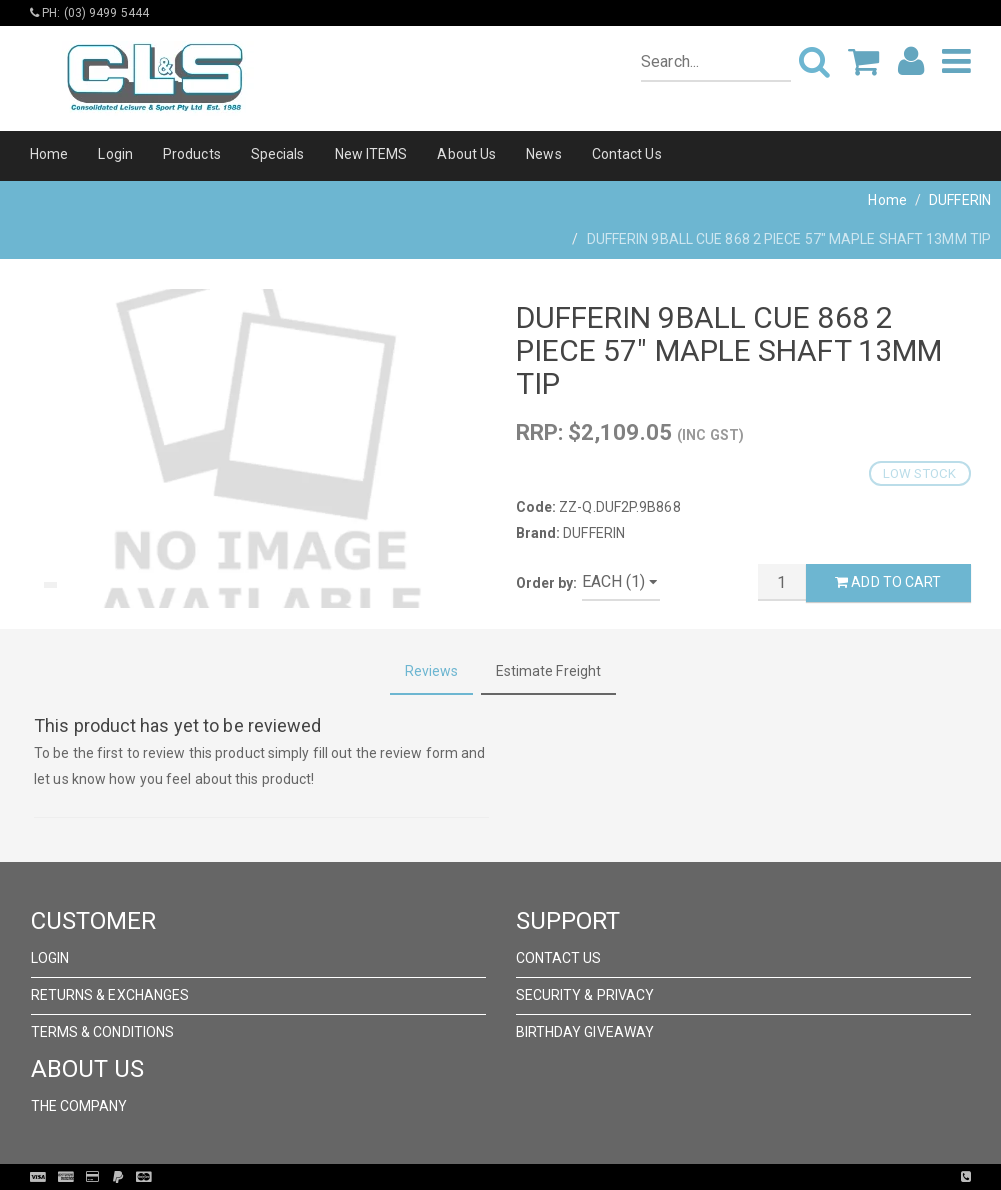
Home (49, 154)
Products (192, 154)
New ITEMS (371, 154)
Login (115, 154)
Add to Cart (888, 582)
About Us (466, 154)
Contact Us (627, 154)
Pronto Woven (542, 1177)
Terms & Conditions (103, 1032)
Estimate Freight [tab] (549, 671)
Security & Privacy (585, 995)
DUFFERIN (960, 200)
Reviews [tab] (432, 671)
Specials (278, 154)
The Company (79, 1106)
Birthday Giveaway (585, 1032)
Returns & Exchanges (110, 995)
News (543, 154)
